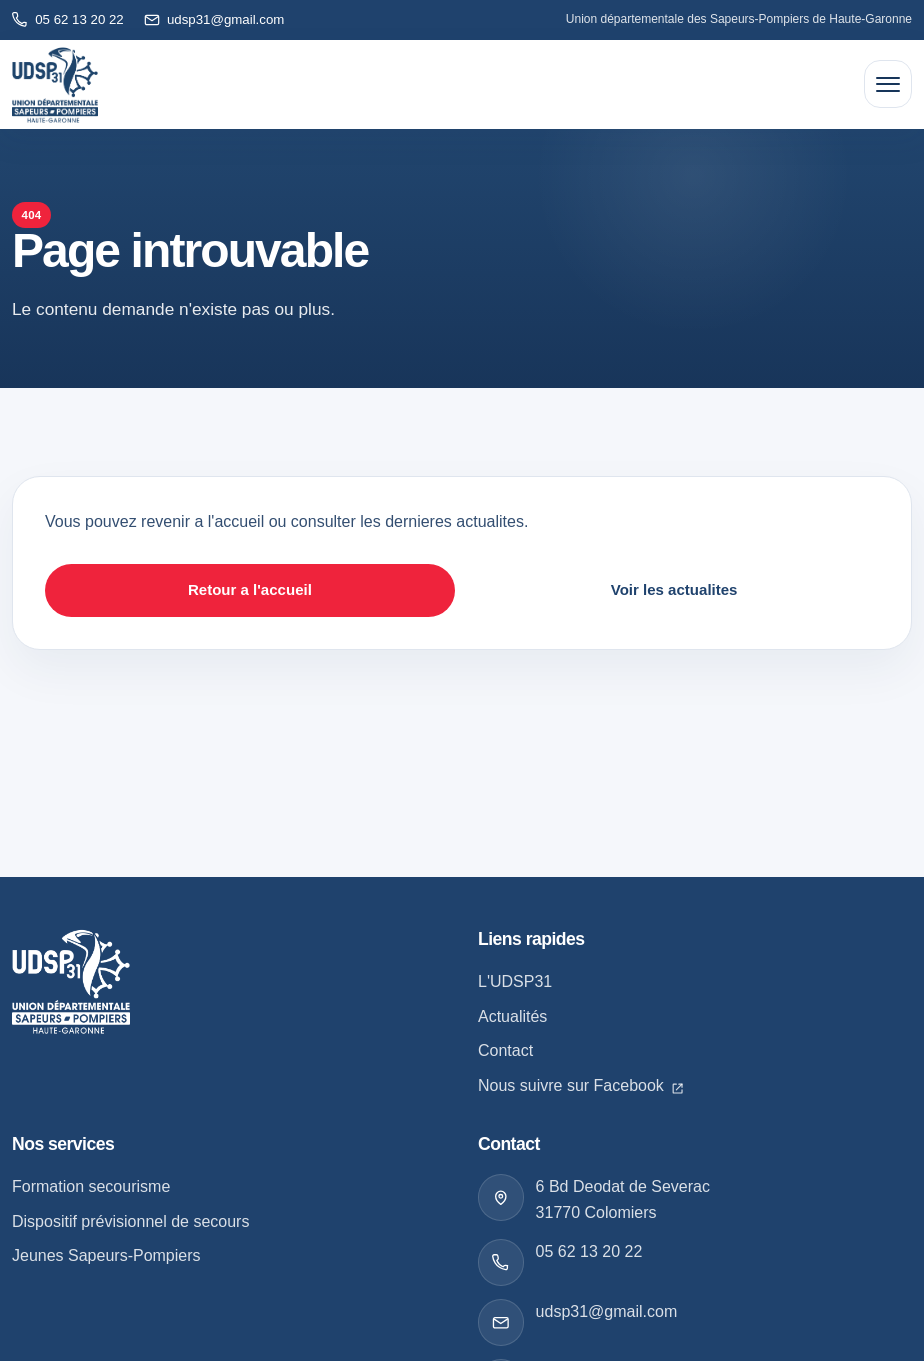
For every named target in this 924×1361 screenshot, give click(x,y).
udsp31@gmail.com (607, 1311)
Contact (505, 1050)
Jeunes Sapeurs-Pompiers (106, 1255)
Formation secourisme (91, 1186)
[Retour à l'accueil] (55, 85)
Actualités (512, 1016)
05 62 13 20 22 (589, 1251)
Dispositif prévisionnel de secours (130, 1221)
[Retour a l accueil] (71, 981)
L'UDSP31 (515, 981)
